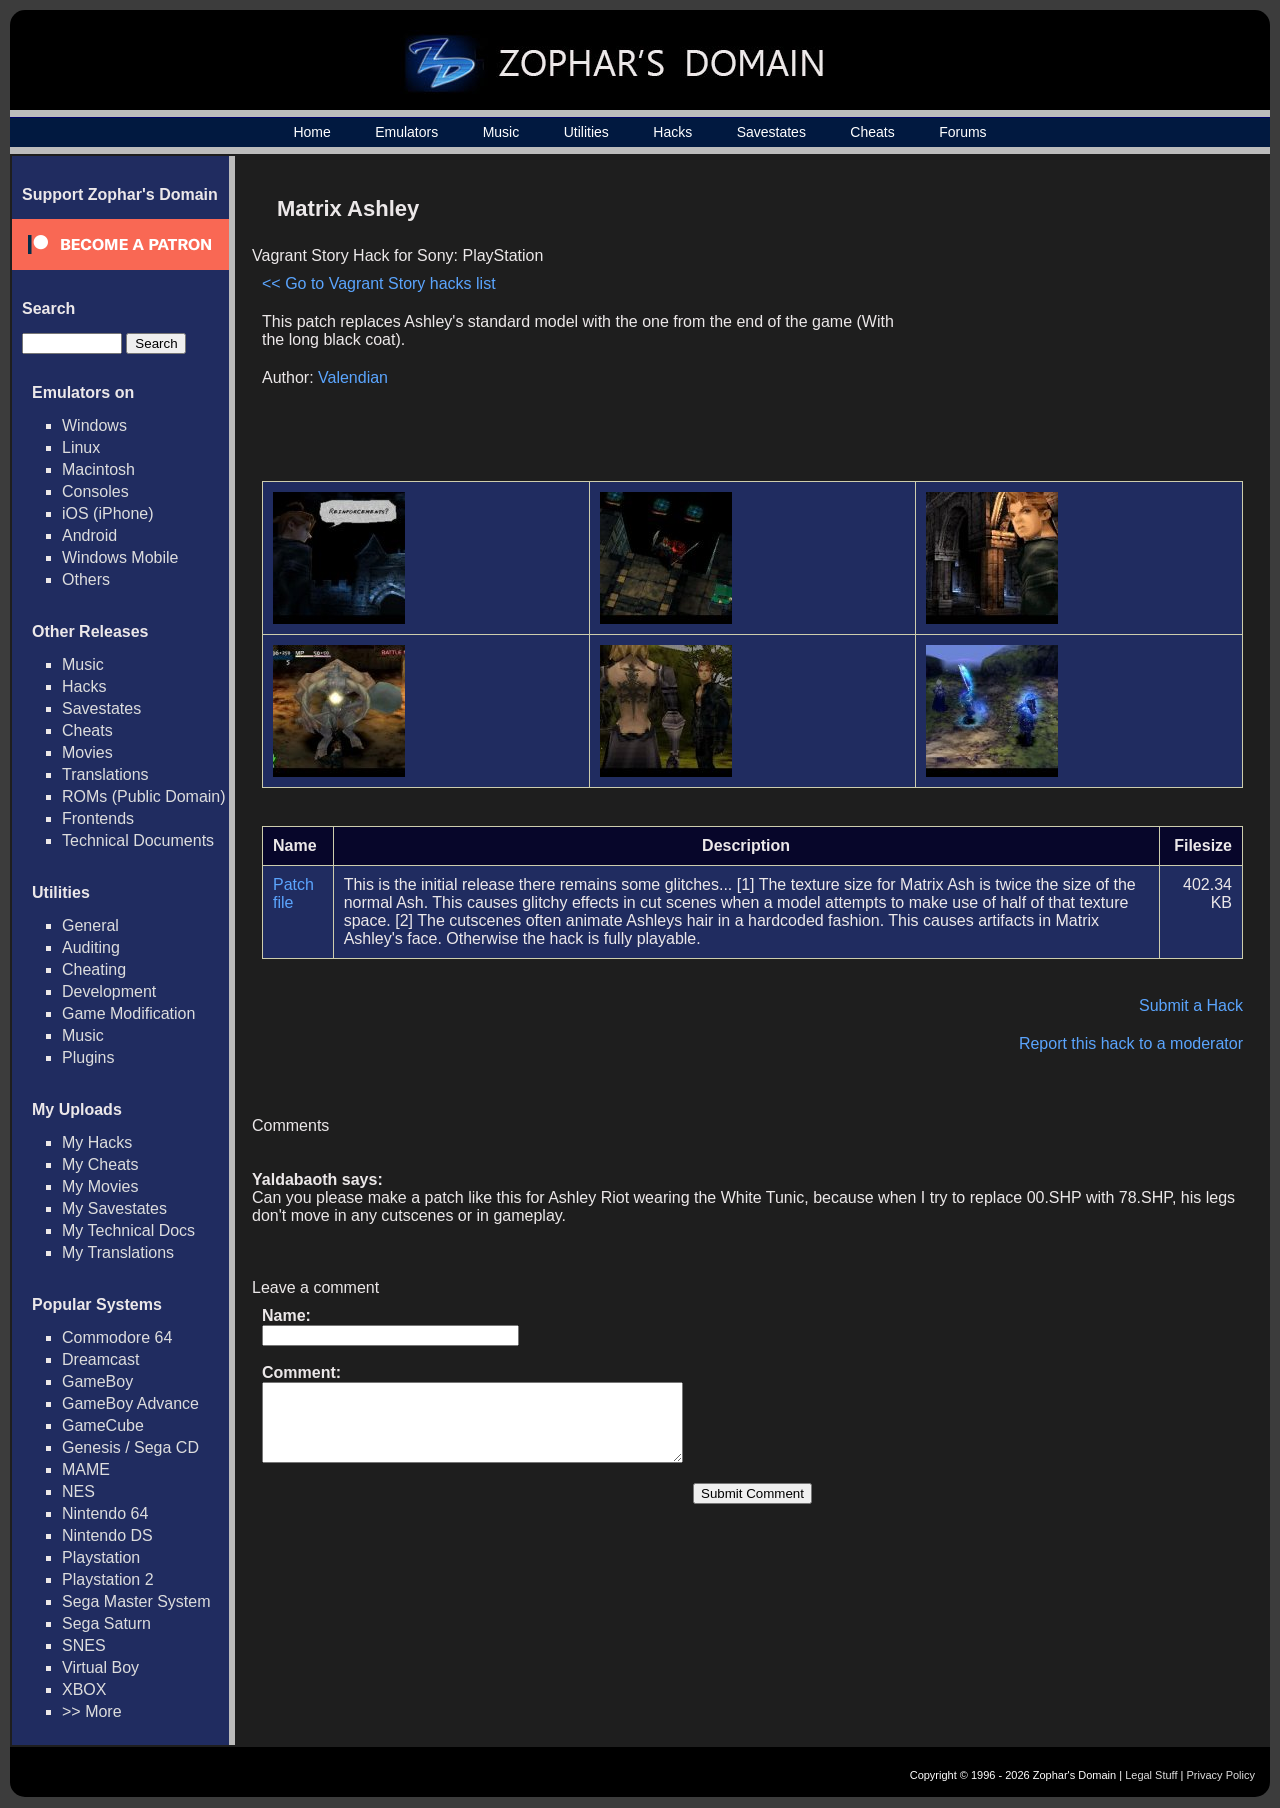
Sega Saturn (106, 1623)
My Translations (118, 1252)
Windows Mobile (120, 557)
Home (311, 132)
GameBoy (97, 1381)
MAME (86, 1469)
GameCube (103, 1425)
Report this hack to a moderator (1131, 1043)
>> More (92, 1711)
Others (86, 579)
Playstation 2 (108, 1579)
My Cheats (100, 1164)
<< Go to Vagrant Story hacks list (379, 283)
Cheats (872, 132)
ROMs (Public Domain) (144, 796)
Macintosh (98, 469)
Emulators (406, 132)
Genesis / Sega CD (130, 1447)
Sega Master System (136, 1601)
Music (501, 132)
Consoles (95, 491)
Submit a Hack (1191, 1005)
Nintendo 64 (105, 1513)
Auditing (91, 947)
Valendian (353, 377)
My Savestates (114, 1208)
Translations (105, 774)
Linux (81, 447)
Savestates (771, 132)
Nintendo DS (107, 1535)
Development (109, 991)
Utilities (586, 132)
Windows (94, 425)
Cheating (94, 969)
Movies (87, 752)
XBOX (84, 1689)
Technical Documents (138, 840)
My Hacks (97, 1142)
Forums (962, 132)
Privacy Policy (1221, 1775)
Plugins (88, 1057)
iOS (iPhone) (108, 513)
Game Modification (128, 1013)
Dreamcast (100, 1359)
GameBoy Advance (130, 1403)
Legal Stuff (1151, 1775)
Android (89, 535)
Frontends (98, 818)
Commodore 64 (117, 1337)
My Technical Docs (128, 1230)
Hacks (672, 132)
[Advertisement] (1073, 326)
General (90, 925)
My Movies (100, 1186)
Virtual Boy (100, 1667)
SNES (84, 1645)
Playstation (101, 1557)
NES (78, 1491)
